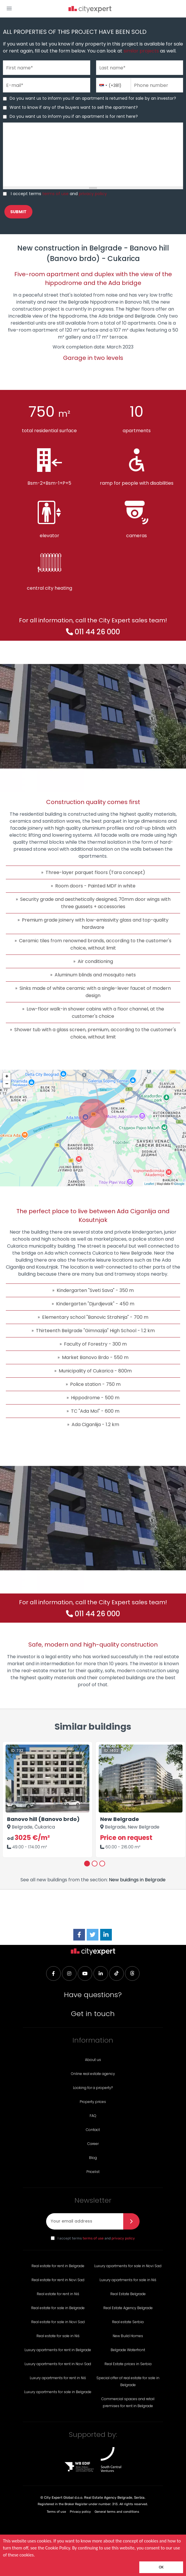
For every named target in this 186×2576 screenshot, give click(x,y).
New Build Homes (128, 2335)
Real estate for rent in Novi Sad (58, 2279)
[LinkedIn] (106, 1935)
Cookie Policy (57, 2548)
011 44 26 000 (97, 632)
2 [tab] (94, 1863)
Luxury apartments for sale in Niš (128, 2279)
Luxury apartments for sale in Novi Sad (127, 2265)
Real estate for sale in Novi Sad (58, 2321)
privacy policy (93, 194)
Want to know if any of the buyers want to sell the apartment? (74, 107)
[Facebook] (79, 1935)
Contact (93, 2129)
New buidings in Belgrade (137, 1879)
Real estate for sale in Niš (57, 2335)
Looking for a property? (93, 2087)
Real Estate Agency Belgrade (128, 2307)
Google (179, 1183)
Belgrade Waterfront (128, 2349)
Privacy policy (80, 2512)
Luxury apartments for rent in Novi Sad (58, 2363)
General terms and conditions (117, 2512)
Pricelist (93, 2171)
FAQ (93, 2115)
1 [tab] (87, 1863)
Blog (93, 2157)
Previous (14, 1799)
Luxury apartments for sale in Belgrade (57, 2391)
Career (93, 2143)
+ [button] (6, 1076)
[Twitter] (92, 1935)
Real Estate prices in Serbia (128, 2363)
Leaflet (149, 1183)
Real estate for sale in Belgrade (58, 2307)
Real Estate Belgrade (128, 2293)
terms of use (55, 194)
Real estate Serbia (128, 2321)
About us (93, 2059)
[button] (9, 8)
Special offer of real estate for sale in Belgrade (127, 2381)
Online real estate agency (93, 2073)
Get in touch (93, 2013)
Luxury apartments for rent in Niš (58, 2377)
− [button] (6, 1084)
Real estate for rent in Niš (58, 2293)
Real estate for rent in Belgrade (58, 2265)
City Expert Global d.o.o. (63, 2498)
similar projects (141, 51)
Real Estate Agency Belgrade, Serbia (114, 2498)
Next (171, 1799)
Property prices (93, 2101)
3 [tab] (102, 1863)
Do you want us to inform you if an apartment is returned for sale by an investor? (93, 98)
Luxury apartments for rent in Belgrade (58, 2349)
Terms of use (56, 2512)
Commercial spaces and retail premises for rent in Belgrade (127, 2402)
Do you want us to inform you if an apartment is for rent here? (74, 116)
